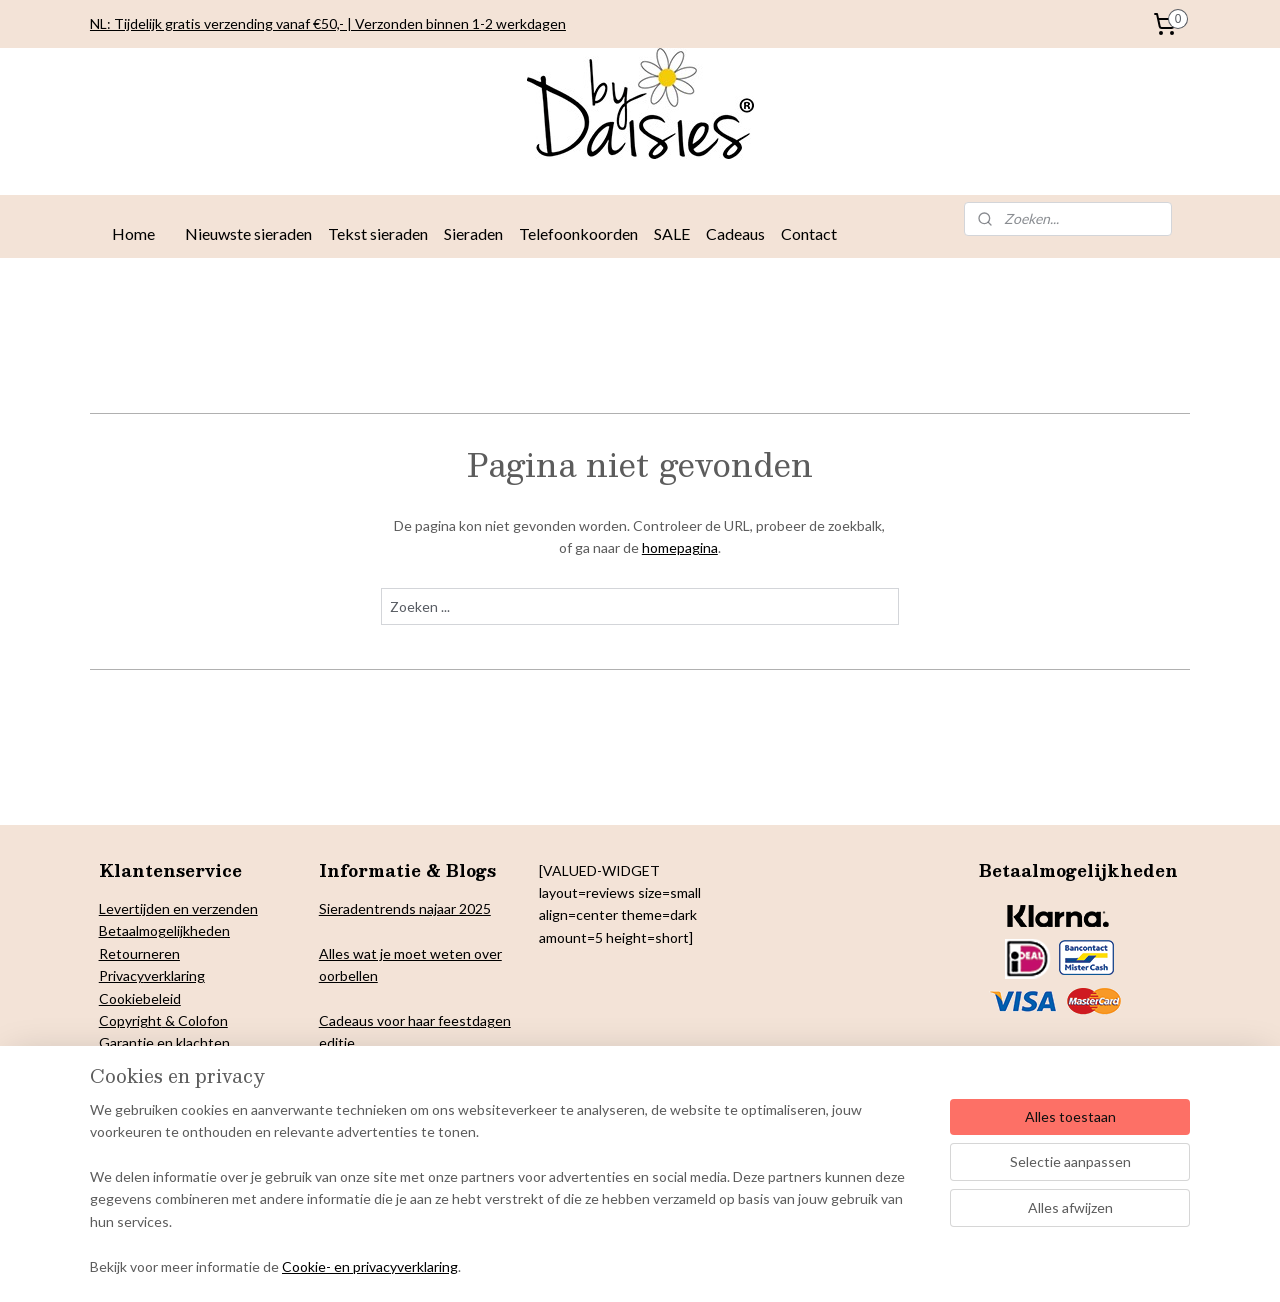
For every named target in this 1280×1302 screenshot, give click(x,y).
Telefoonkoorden (578, 233)
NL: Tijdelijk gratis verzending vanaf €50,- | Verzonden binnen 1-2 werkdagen (328, 23)
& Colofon (195, 1020)
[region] (508, 1200)
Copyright (130, 1020)
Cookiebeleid (140, 998)
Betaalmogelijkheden (164, 930)
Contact (809, 233)
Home (133, 233)
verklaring (174, 975)
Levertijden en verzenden (178, 908)
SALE (672, 233)
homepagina (680, 547)
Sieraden (473, 233)
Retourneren (139, 953)
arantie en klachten (170, 1042)
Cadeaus (735, 233)
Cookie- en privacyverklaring (370, 1266)
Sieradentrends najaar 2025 (405, 908)
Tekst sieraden (378, 233)
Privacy (121, 975)
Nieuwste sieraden (248, 233)
